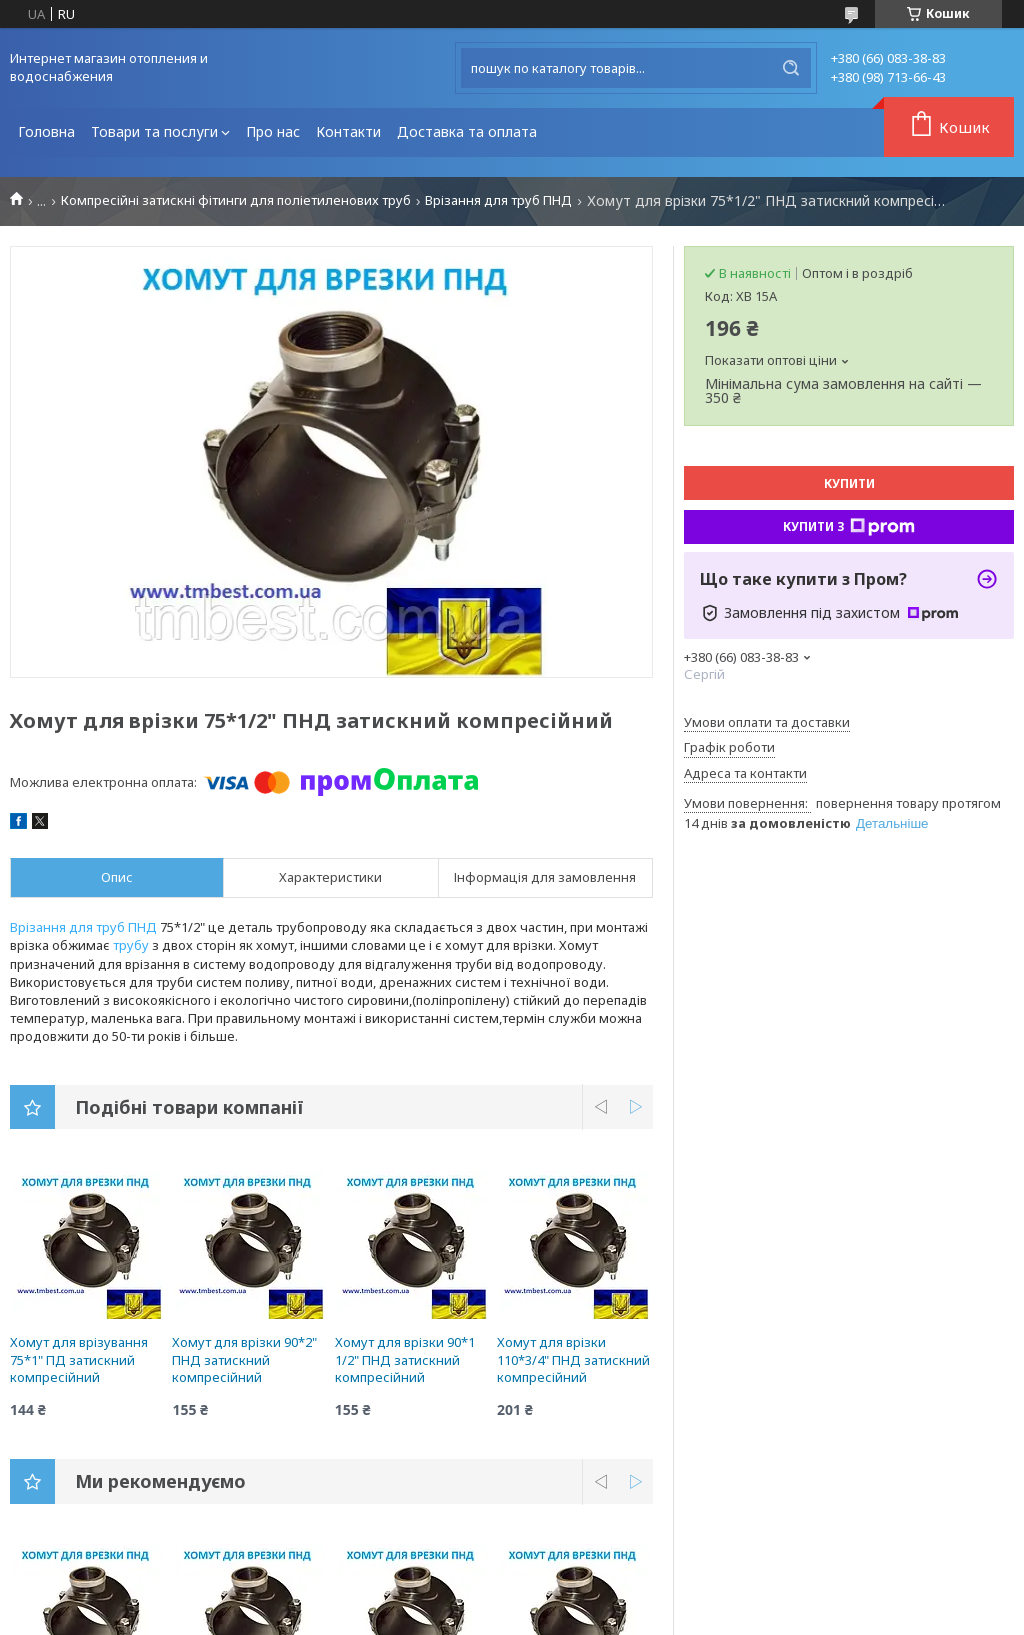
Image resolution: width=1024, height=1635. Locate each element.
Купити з (849, 527)
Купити (849, 483)
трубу (131, 945)
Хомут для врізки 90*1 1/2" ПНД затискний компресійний (405, 1359)
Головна (46, 131)
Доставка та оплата (467, 131)
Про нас (273, 131)
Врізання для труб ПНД (498, 200)
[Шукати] (791, 68)
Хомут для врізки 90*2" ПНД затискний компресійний (244, 1359)
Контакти (348, 131)
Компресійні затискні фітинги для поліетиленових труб (236, 200)
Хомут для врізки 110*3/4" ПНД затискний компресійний (573, 1359)
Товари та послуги (154, 131)
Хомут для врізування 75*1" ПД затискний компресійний (79, 1359)
